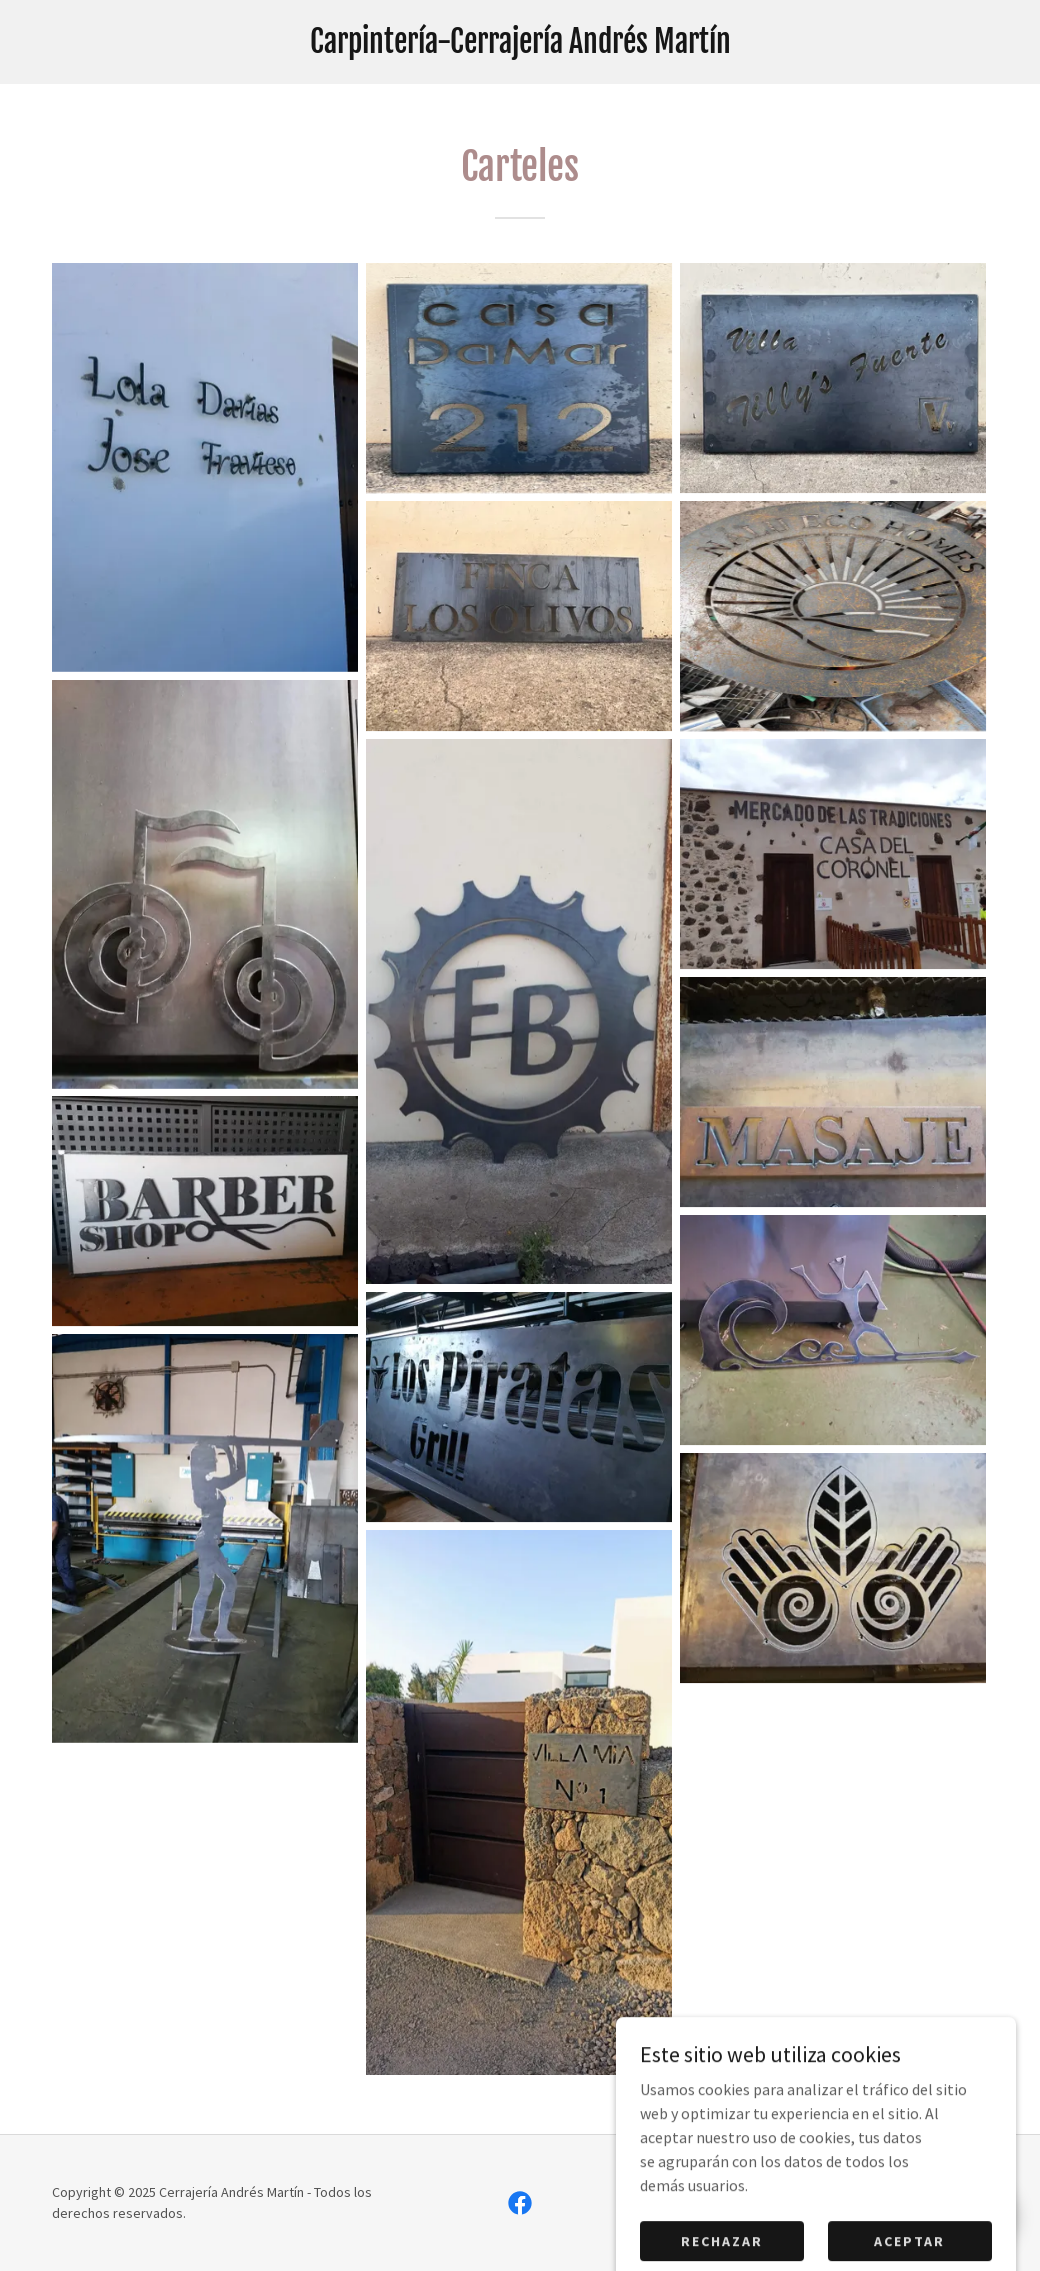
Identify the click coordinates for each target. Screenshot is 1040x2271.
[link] (520, 47)
